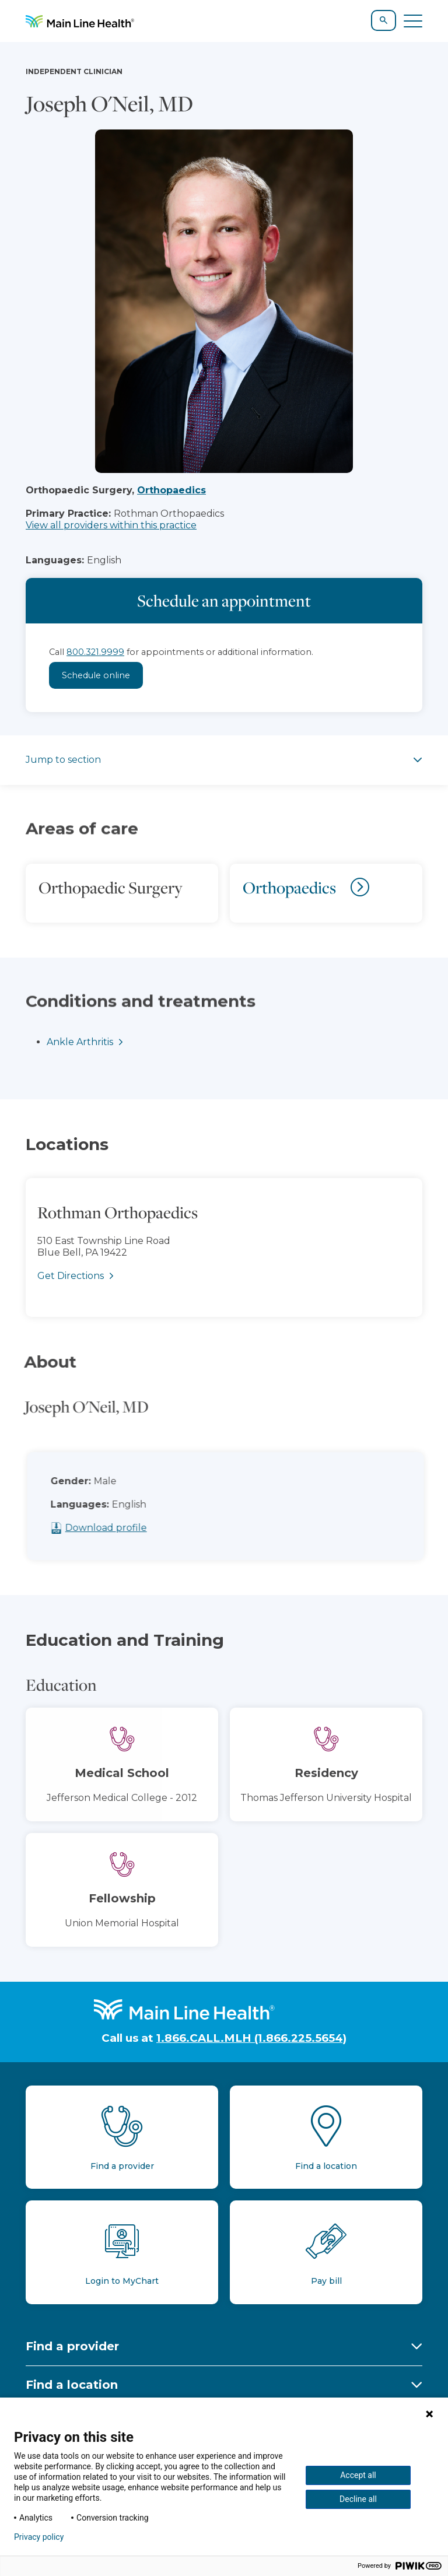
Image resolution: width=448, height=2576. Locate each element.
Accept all (358, 2475)
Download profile (130, 1527)
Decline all (358, 2499)
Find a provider (72, 2346)
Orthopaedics (171, 490)
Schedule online (96, 675)
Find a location (72, 2385)
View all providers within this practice (111, 525)
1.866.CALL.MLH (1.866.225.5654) (251, 2038)
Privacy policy (39, 2537)
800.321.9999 (95, 652)
